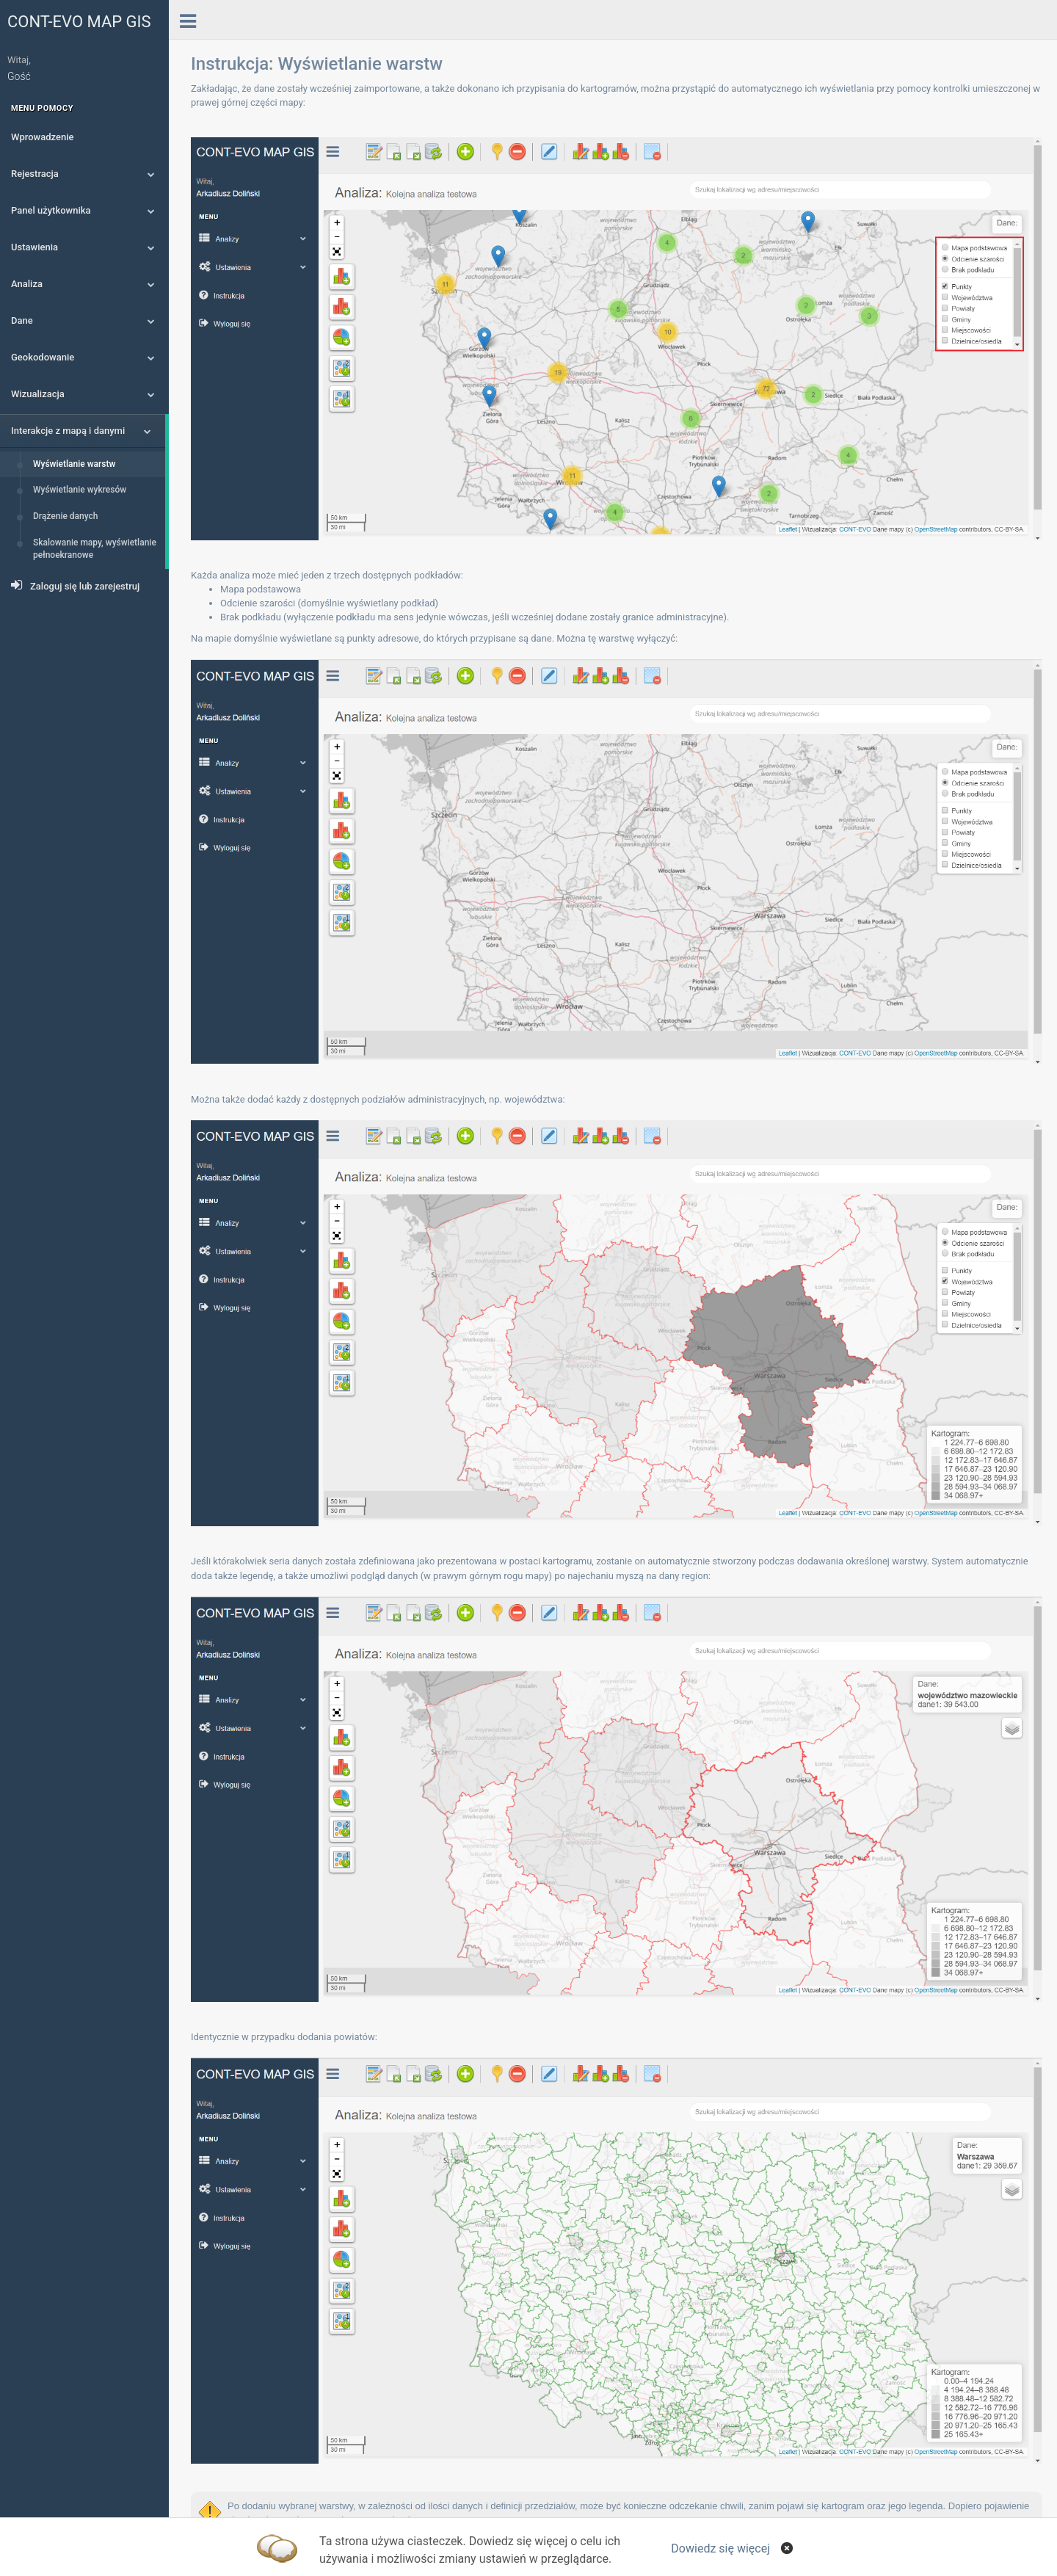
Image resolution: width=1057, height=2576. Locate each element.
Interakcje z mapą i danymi (81, 430)
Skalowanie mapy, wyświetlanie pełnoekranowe (94, 549)
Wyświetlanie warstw (74, 464)
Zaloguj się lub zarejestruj (75, 585)
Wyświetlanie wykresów (79, 490)
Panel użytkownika (83, 210)
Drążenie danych (65, 516)
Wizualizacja (83, 393)
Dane (83, 320)
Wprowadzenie (42, 136)
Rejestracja (83, 173)
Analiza (83, 283)
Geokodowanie (83, 357)
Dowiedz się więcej (720, 2548)
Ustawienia (83, 247)
